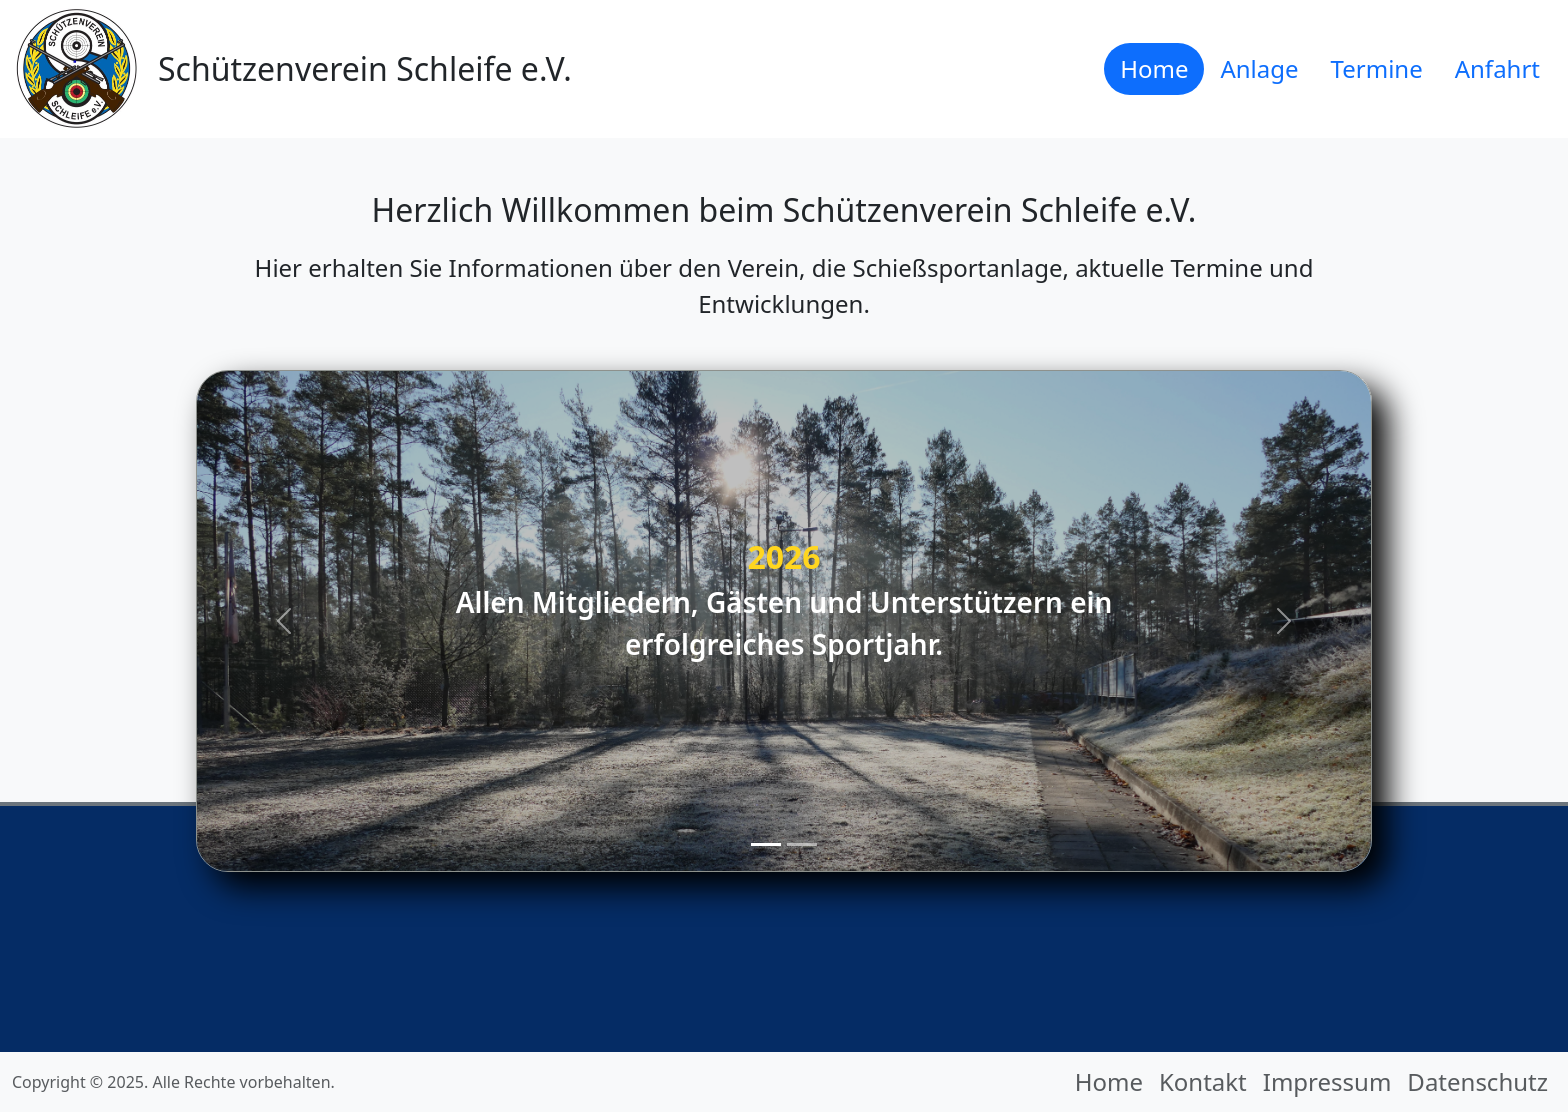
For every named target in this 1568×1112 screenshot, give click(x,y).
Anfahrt (1497, 68)
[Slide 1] (766, 844)
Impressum (1327, 1081)
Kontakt (1203, 1081)
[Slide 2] (802, 844)
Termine (1377, 68)
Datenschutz (1477, 1081)
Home (1154, 68)
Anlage (1259, 68)
